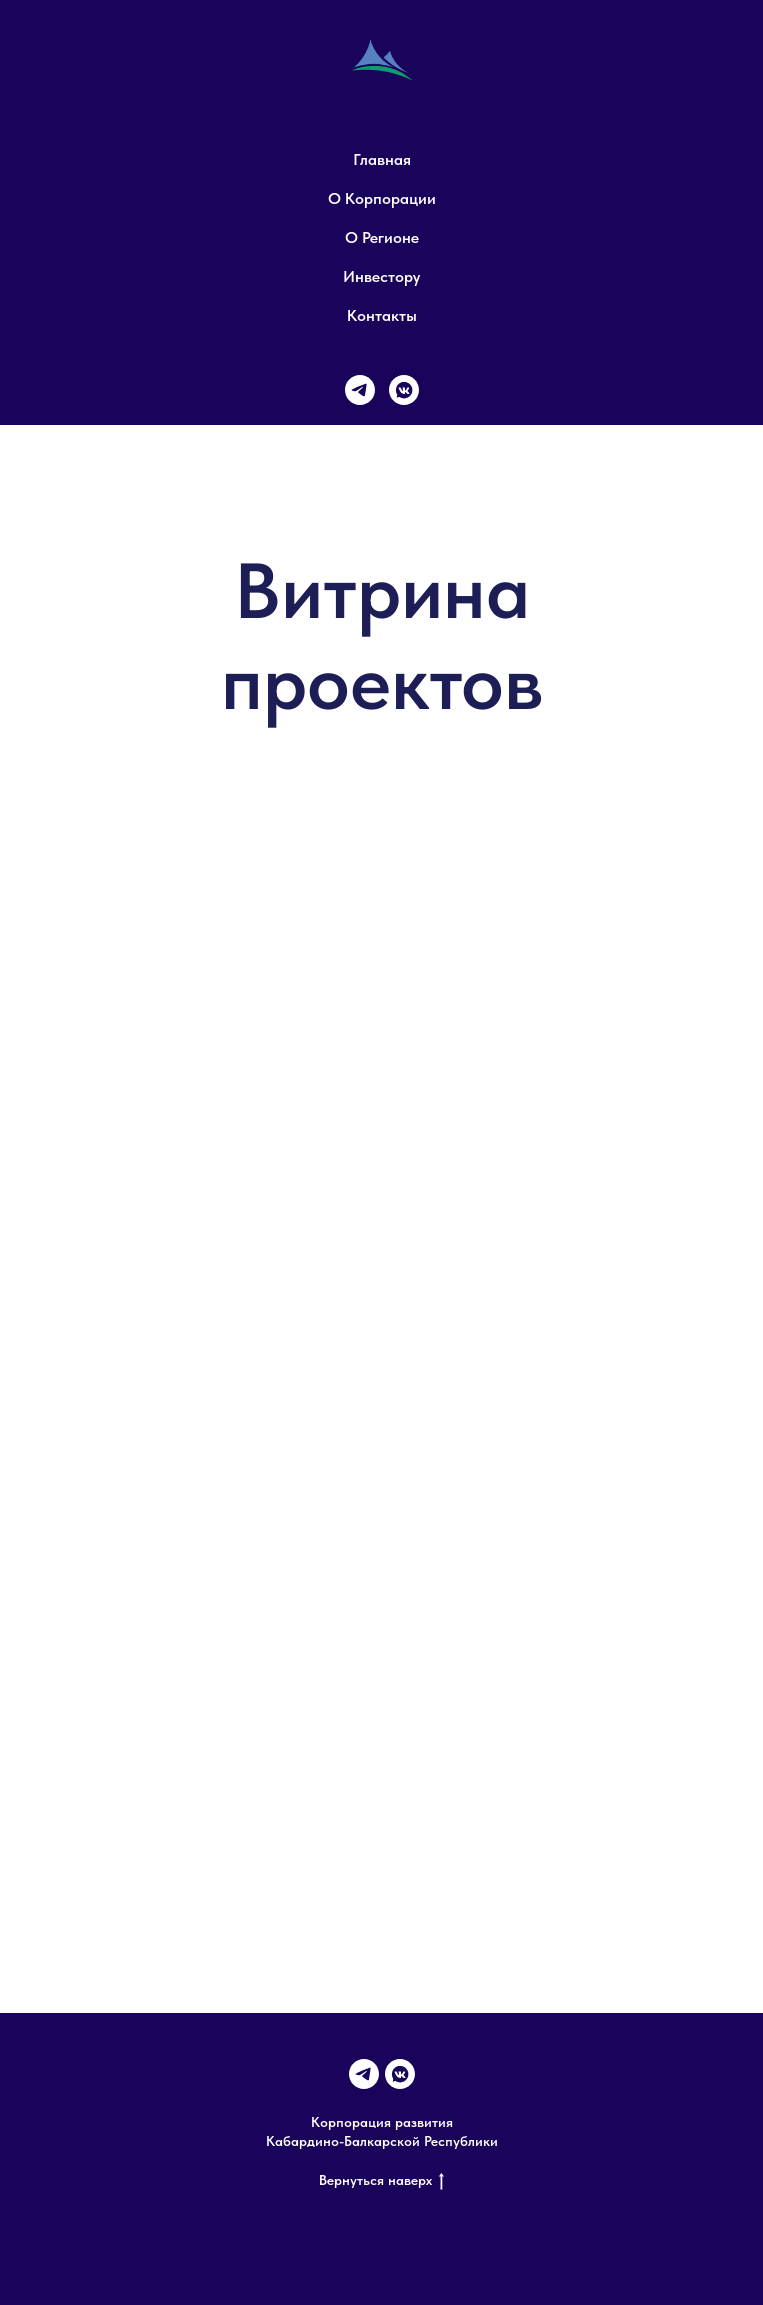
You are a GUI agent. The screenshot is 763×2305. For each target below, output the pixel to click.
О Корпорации (382, 198)
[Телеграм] (360, 390)
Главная (382, 159)
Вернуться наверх (381, 2181)
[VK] (404, 390)
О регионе (382, 237)
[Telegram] (364, 2074)
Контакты (382, 315)
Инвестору (381, 276)
